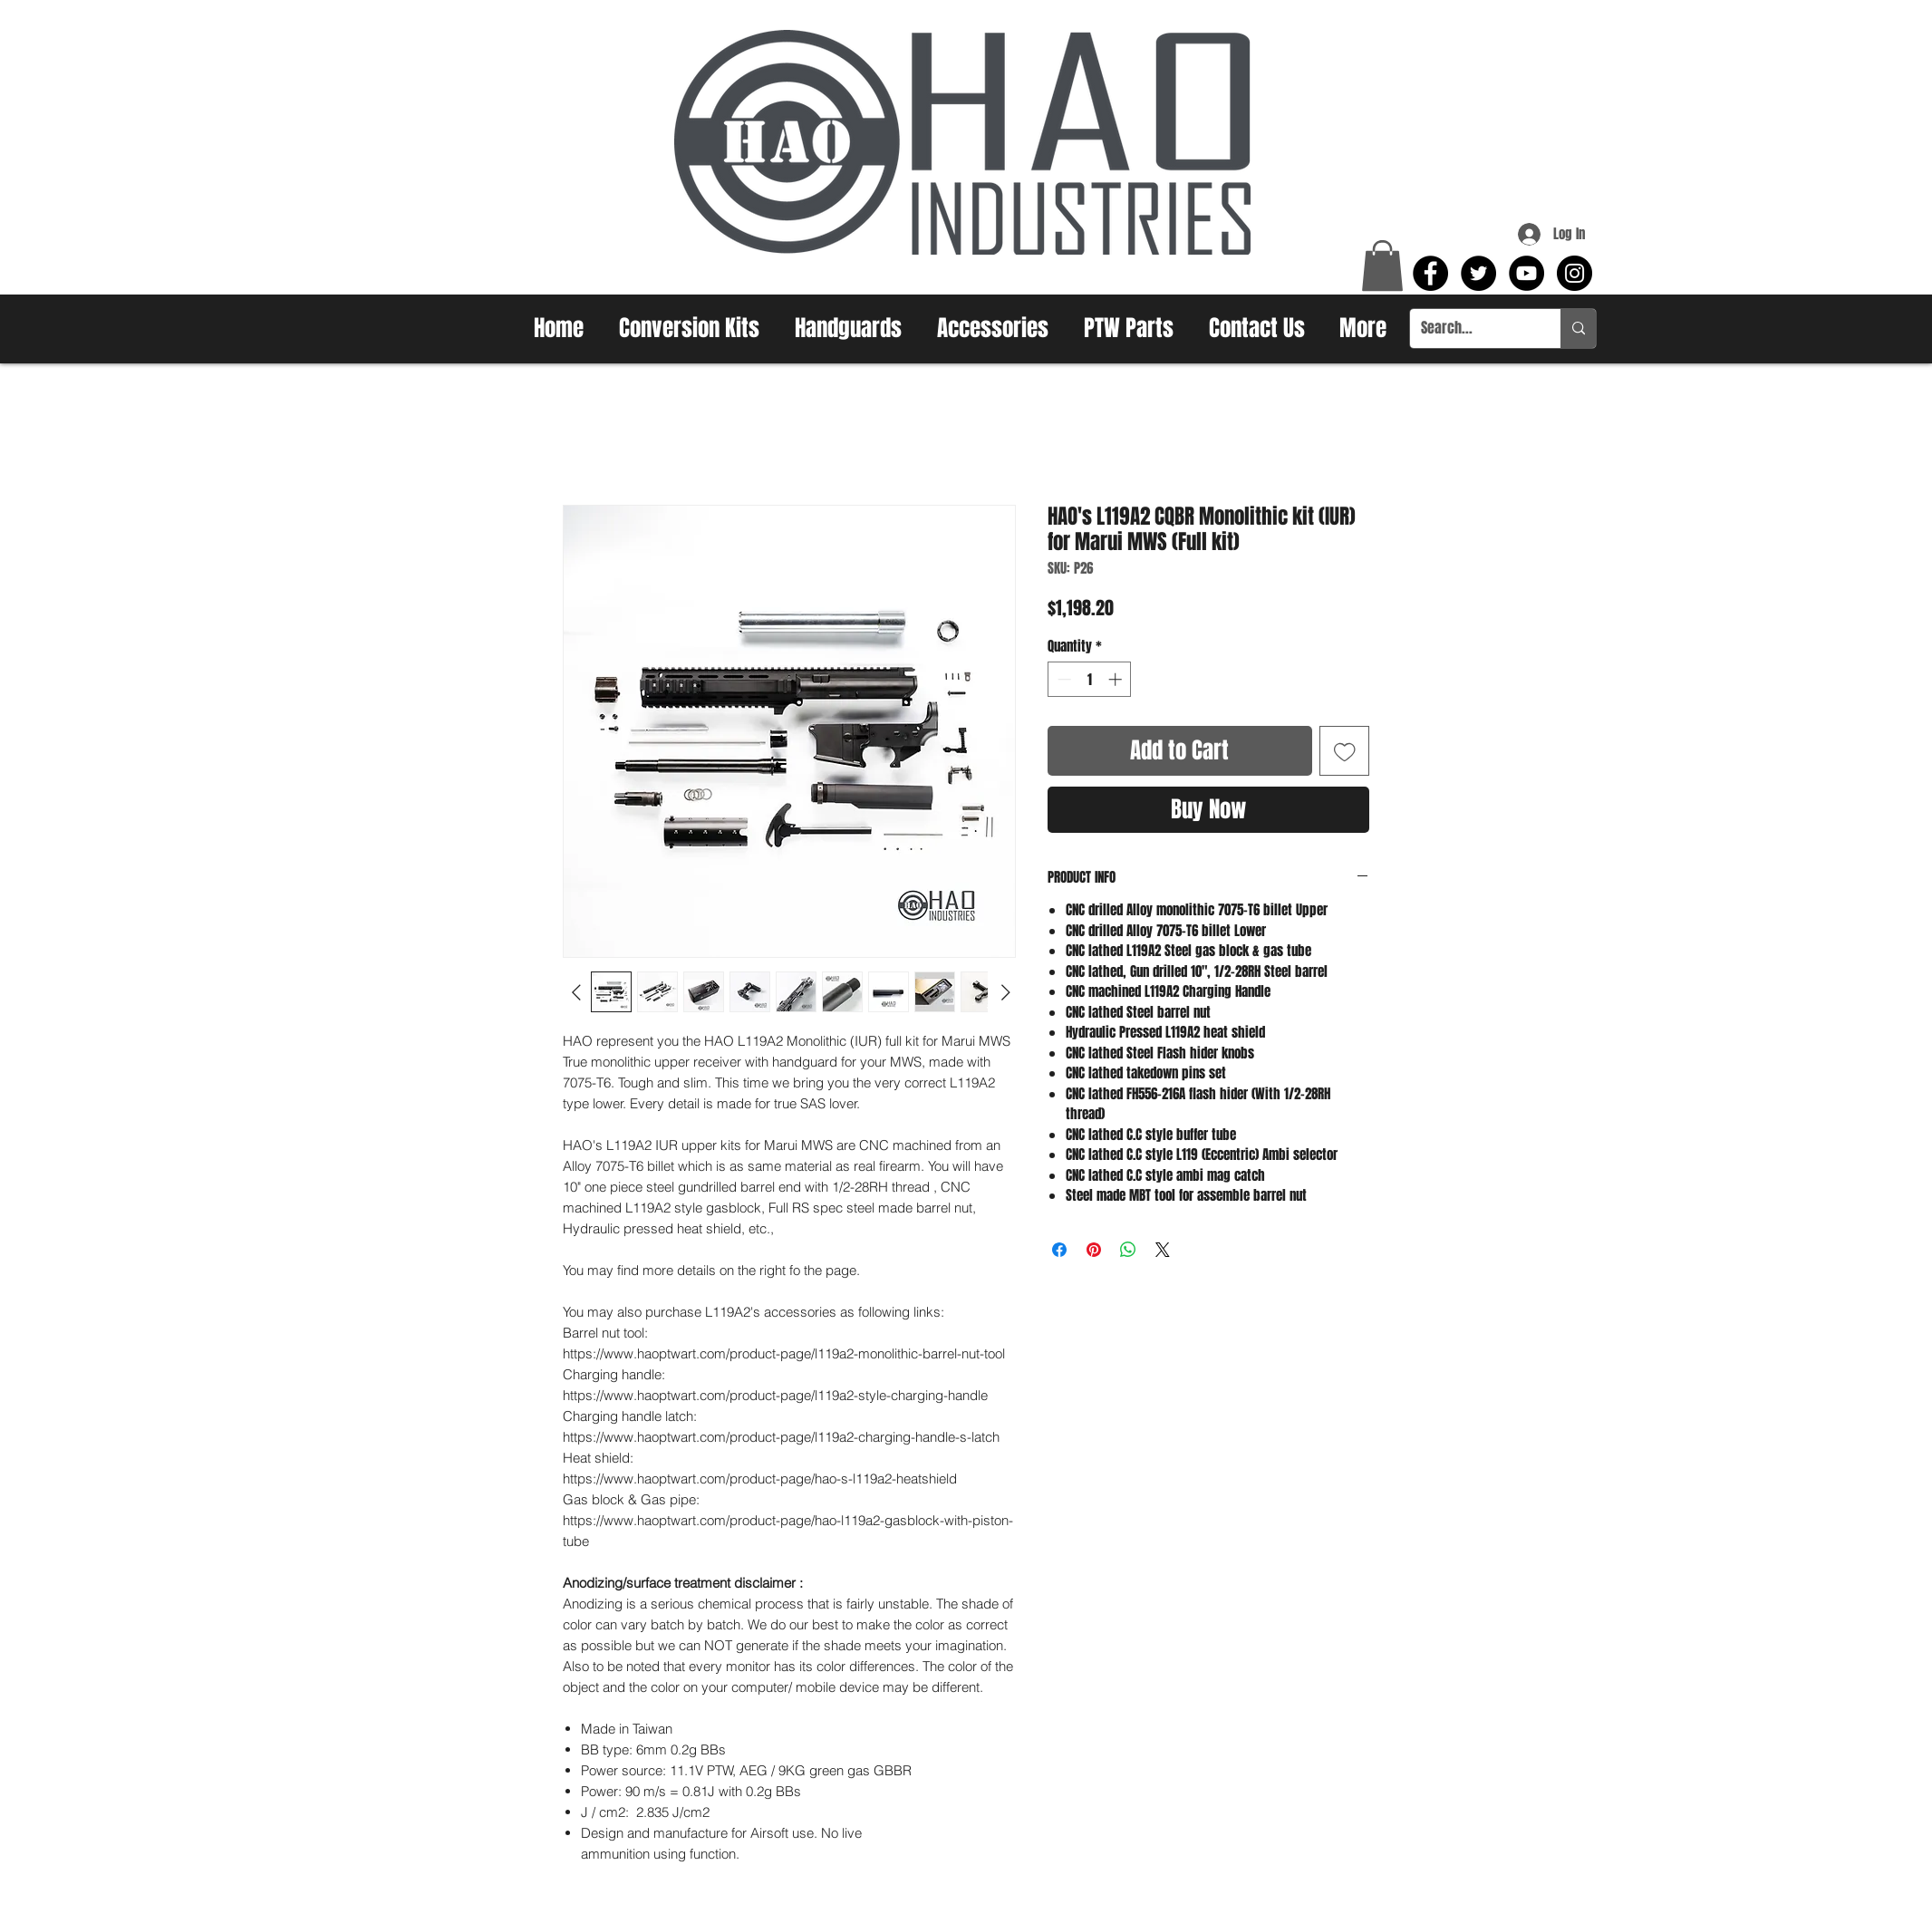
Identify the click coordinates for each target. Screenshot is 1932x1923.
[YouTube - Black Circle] (1526, 273)
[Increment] (1117, 679)
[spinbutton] (1090, 679)
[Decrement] (1062, 679)
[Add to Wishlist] (1344, 751)
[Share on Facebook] (1059, 1250)
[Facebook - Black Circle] (1430, 273)
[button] (1382, 265)
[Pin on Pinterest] (1094, 1250)
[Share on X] (1163, 1250)
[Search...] (1471, 328)
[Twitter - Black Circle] (1478, 273)
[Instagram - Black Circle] (1574, 273)
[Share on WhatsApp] (1128, 1250)
